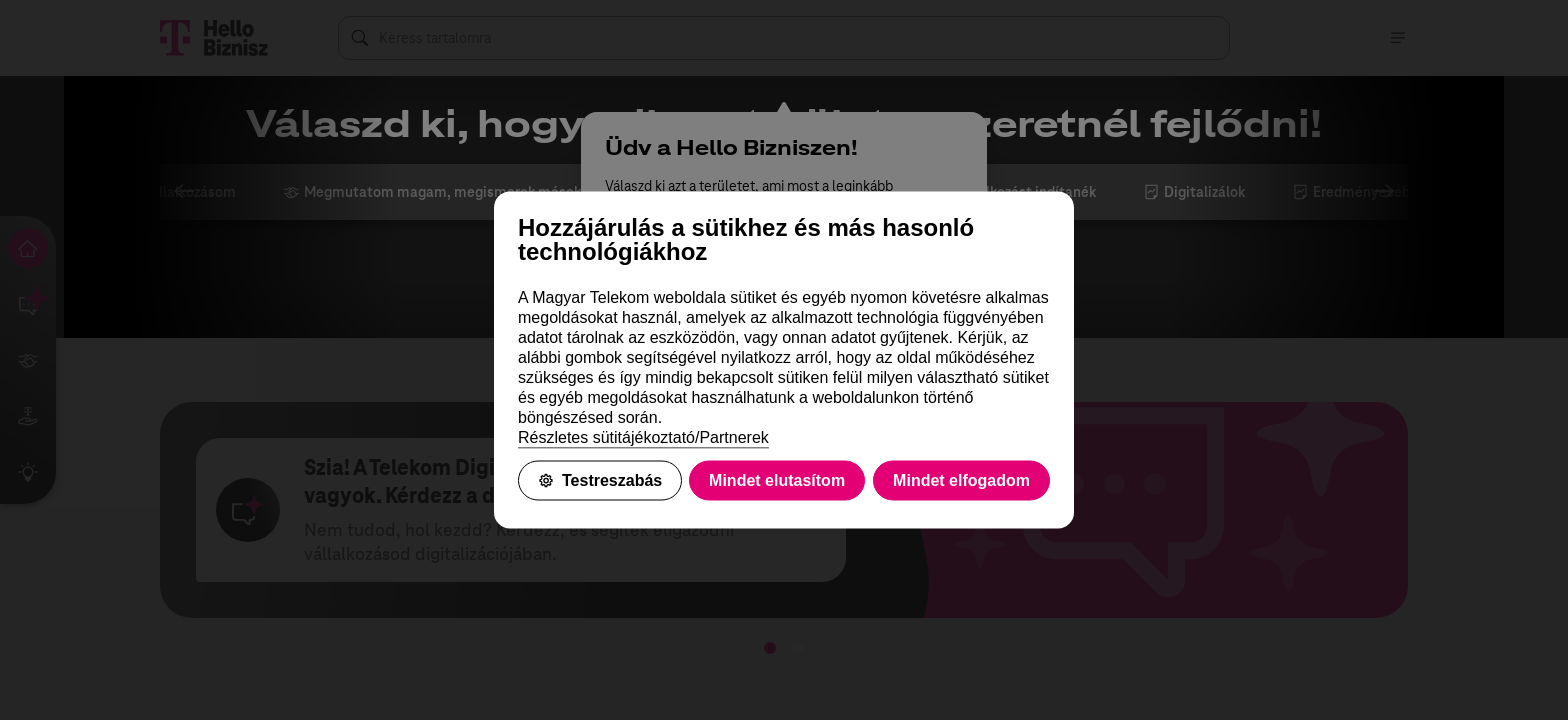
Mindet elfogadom (961, 480)
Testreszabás (600, 480)
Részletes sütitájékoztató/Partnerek (643, 437)
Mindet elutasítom (777, 480)
